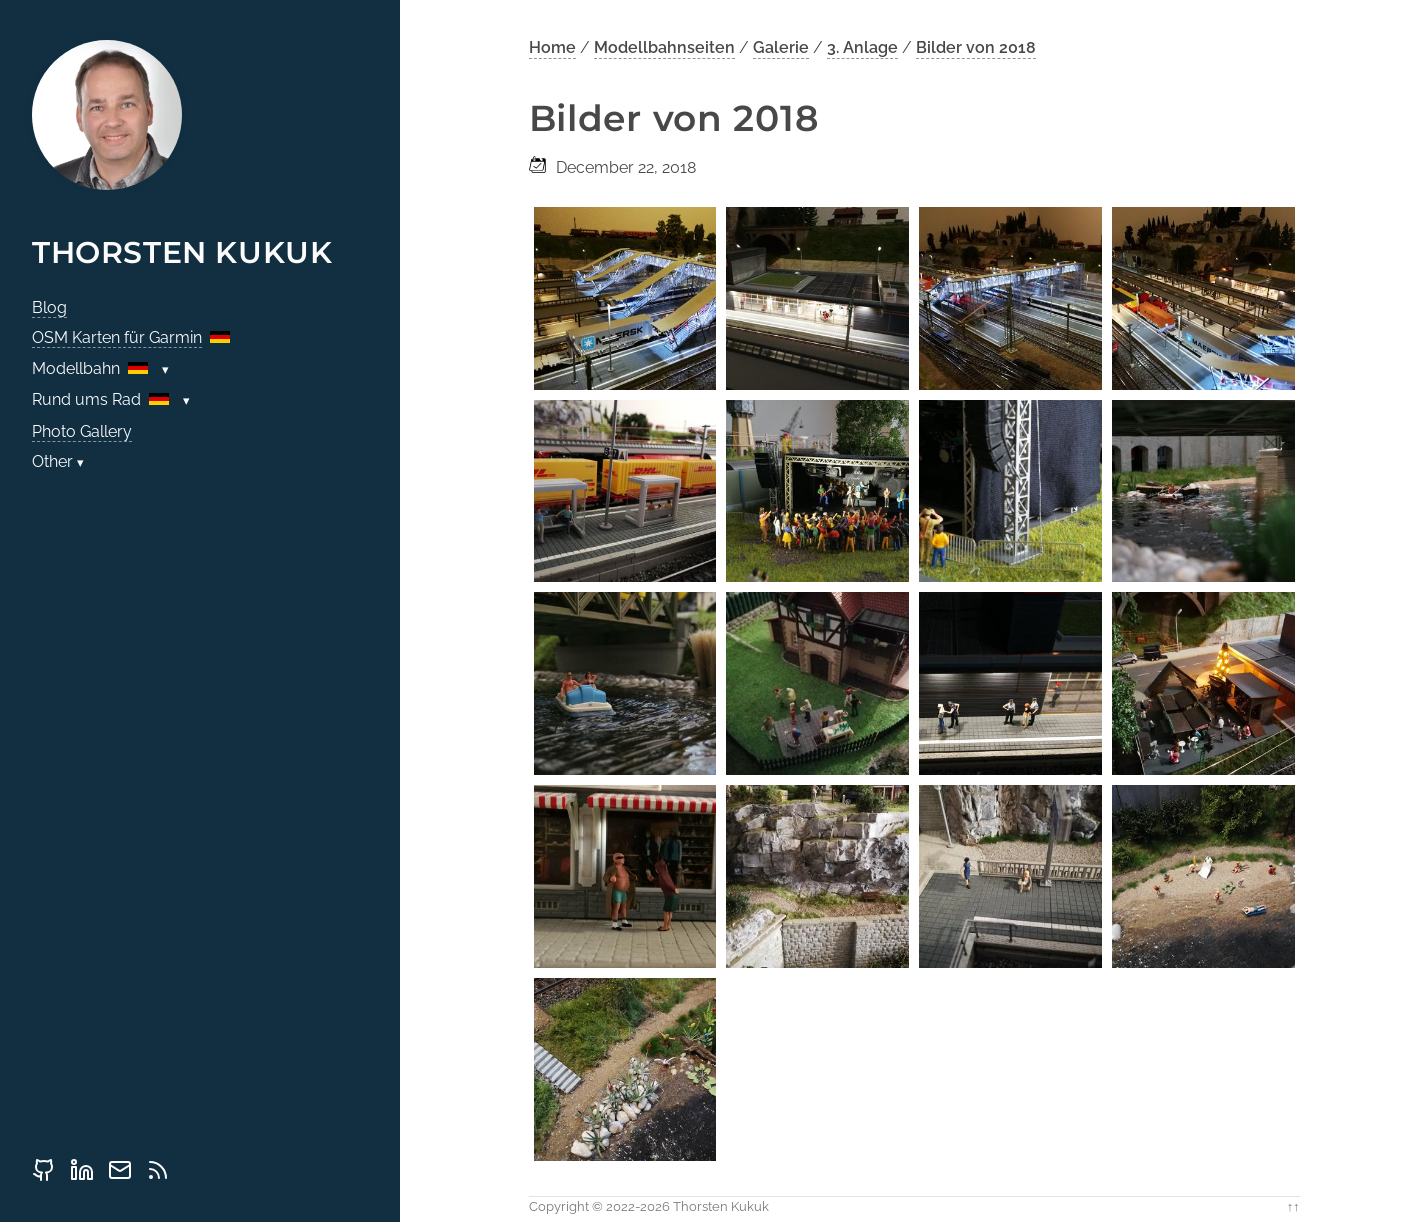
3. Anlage (862, 47)
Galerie (781, 47)
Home (552, 47)
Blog (49, 307)
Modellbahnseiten (664, 47)
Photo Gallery (82, 431)
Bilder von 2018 (976, 47)
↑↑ (1293, 1206)
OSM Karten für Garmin (117, 337)
